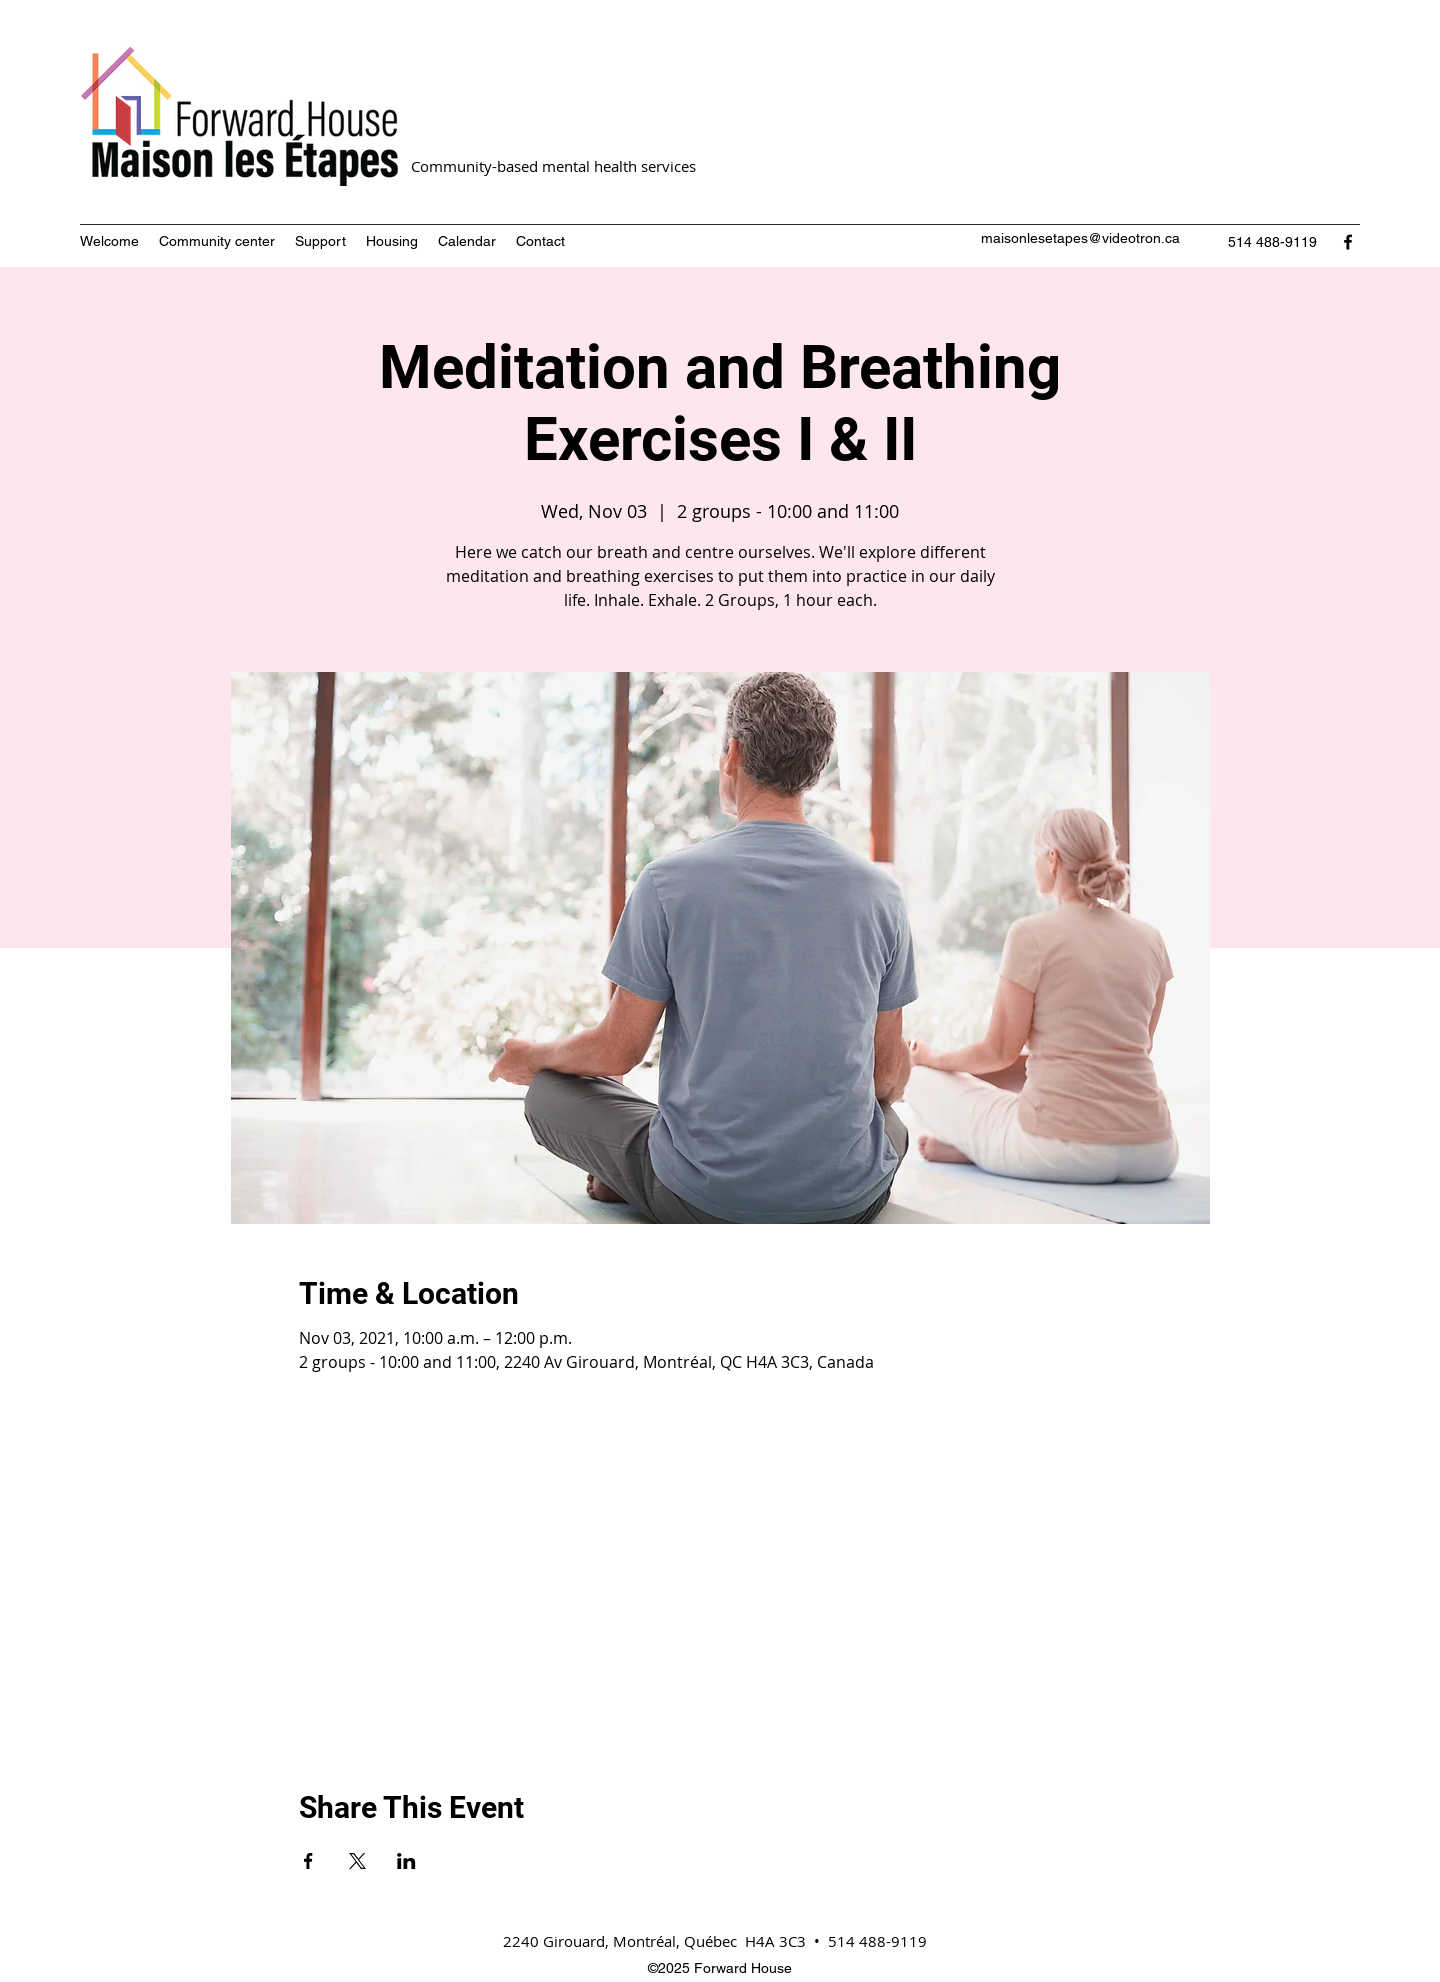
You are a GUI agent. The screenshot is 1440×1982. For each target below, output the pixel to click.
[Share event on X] (357, 1861)
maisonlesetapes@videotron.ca (1080, 238)
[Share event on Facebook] (308, 1861)
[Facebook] (1348, 242)
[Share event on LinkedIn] (406, 1861)
